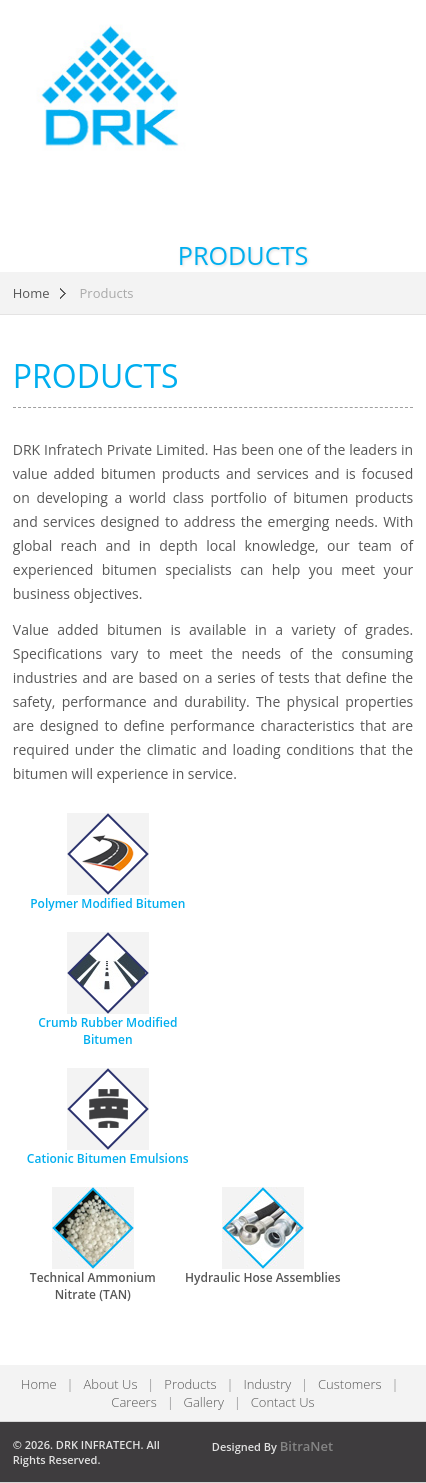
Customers (350, 1384)
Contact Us (283, 1402)
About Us (110, 1384)
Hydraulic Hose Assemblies (263, 1277)
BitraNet (306, 1446)
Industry (267, 1384)
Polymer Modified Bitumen (107, 903)
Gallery (204, 1402)
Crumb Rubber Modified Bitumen (107, 1031)
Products (190, 1384)
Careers (133, 1402)
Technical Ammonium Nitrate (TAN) (93, 1286)
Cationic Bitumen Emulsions (108, 1158)
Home (31, 293)
